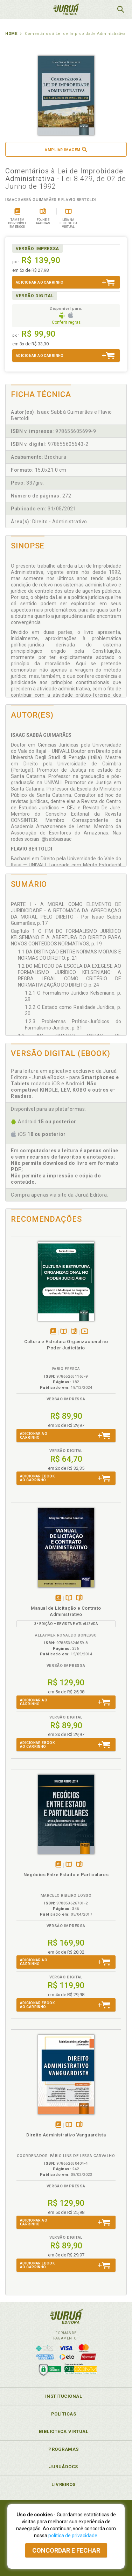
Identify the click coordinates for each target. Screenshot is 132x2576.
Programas (63, 2449)
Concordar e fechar (66, 2550)
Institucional (63, 2396)
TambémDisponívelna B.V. (63, 1331)
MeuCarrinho (103, 9)
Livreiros (63, 2484)
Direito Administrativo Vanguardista (66, 2134)
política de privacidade (72, 2535)
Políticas (63, 2414)
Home (11, 33)
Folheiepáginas (74, 1331)
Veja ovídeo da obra (84, 1331)
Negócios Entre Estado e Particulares (66, 1874)
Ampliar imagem (66, 149)
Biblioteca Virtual (64, 2431)
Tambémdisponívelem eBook (53, 1331)
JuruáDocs (63, 2466)
